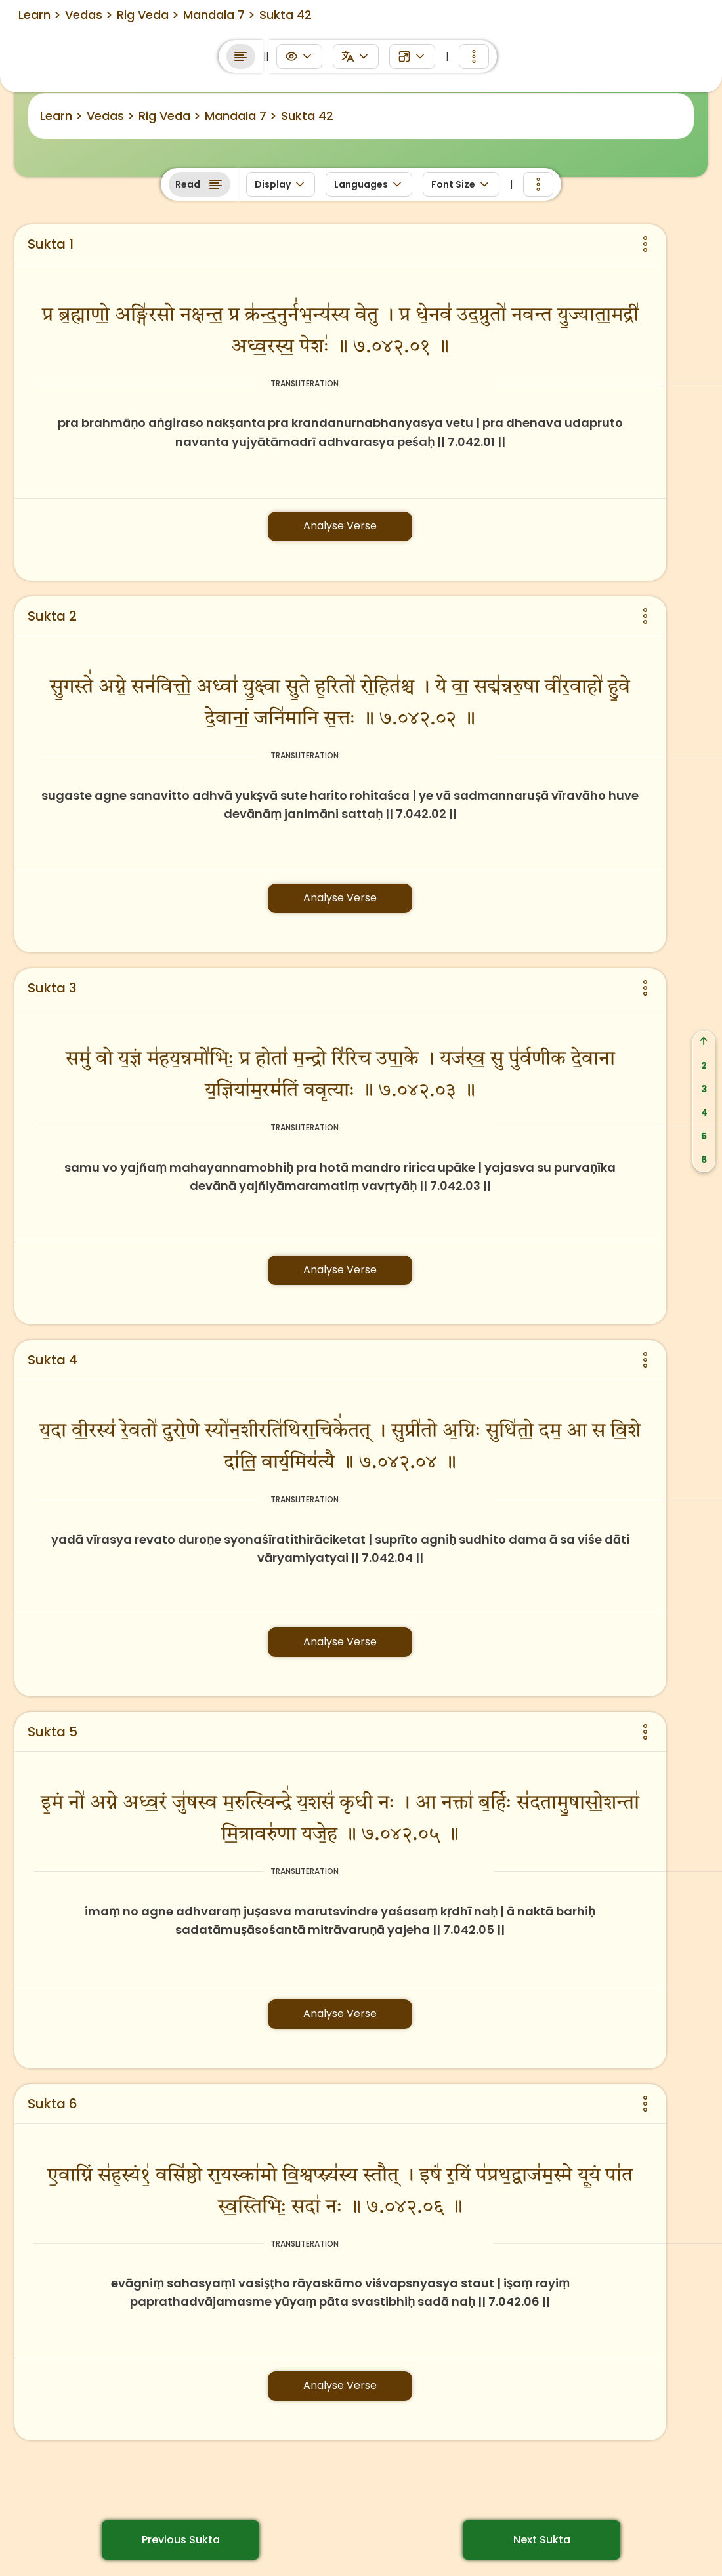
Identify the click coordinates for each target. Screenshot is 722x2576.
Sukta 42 (307, 116)
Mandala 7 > (241, 116)
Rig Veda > (169, 116)
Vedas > (111, 116)
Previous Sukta (181, 2539)
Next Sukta (541, 2539)
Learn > (61, 116)
